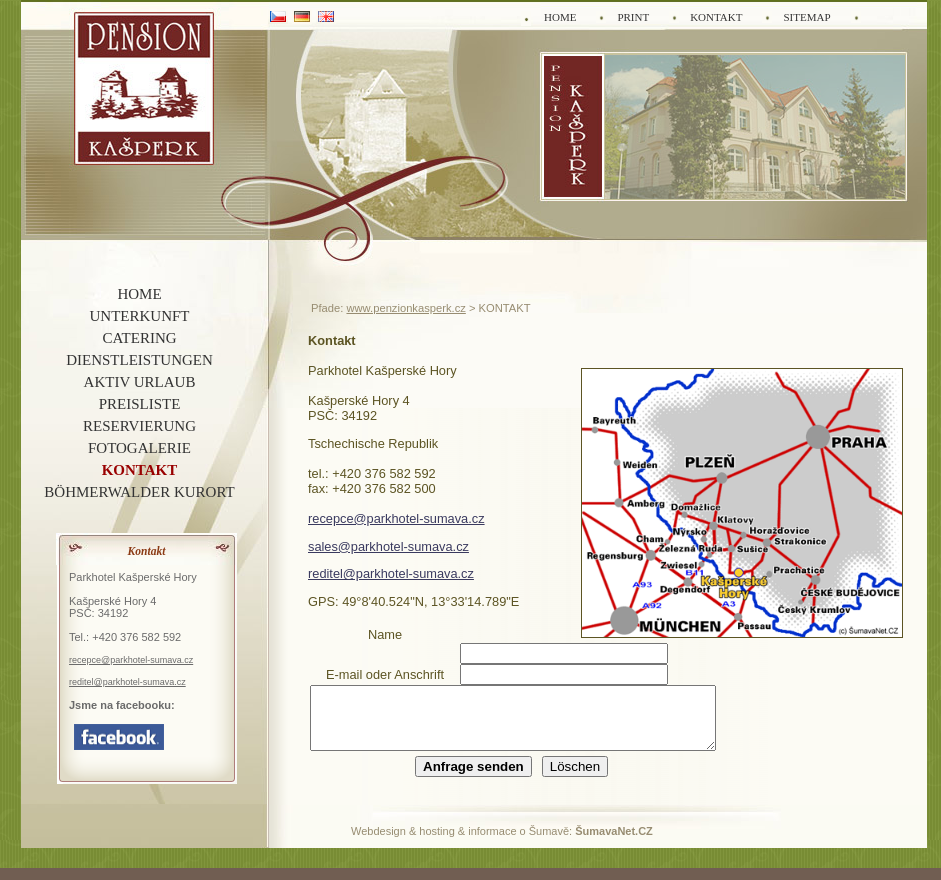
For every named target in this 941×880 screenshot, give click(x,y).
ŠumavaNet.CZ (614, 843)
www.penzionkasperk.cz (405, 308)
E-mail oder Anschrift (385, 674)
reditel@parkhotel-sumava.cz (391, 573)
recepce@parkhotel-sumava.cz (396, 518)
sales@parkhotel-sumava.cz (388, 546)
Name (385, 634)
